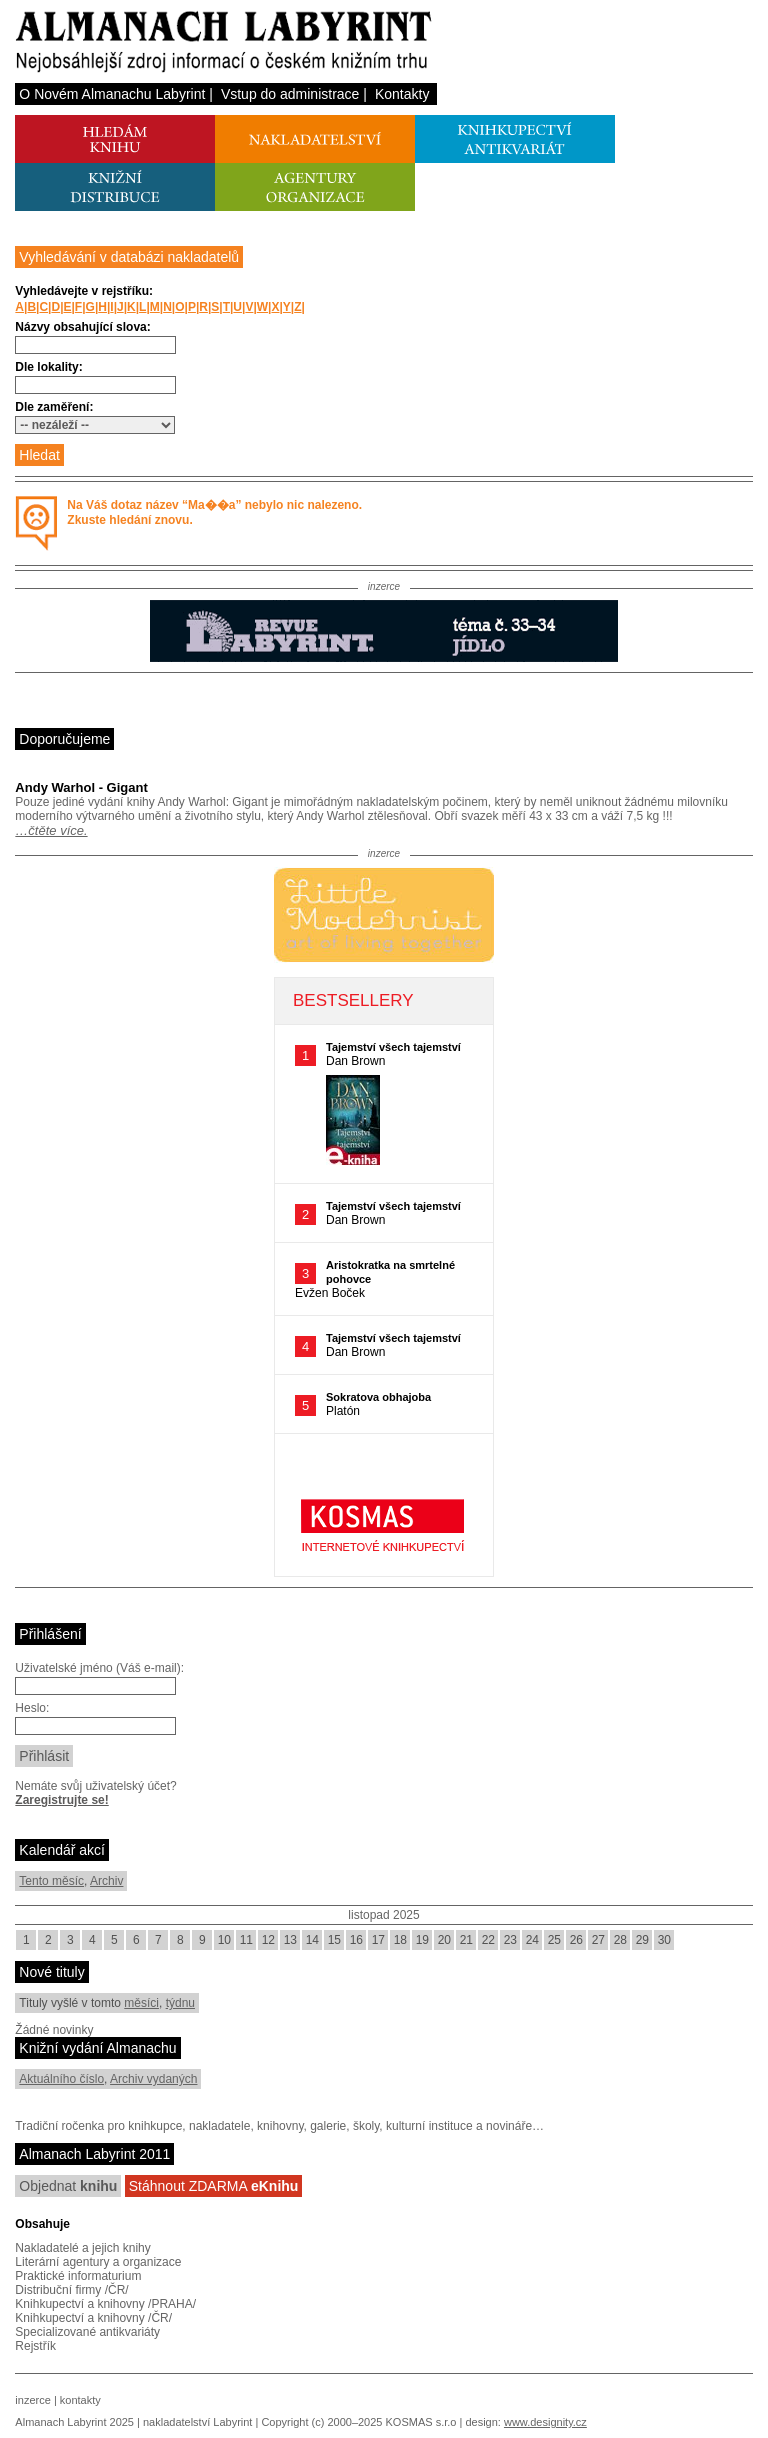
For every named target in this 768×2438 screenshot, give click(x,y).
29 (642, 1940)
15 (334, 1940)
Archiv (106, 1881)
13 (290, 1940)
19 (422, 1940)
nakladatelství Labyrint (197, 2422)
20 (444, 1940)
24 (532, 1940)
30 (664, 1940)
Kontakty (402, 94)
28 (620, 1940)
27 (598, 1940)
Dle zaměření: (54, 407)
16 (356, 1940)
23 (510, 1940)
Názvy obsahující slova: (82, 327)
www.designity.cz (545, 2422)
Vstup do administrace (290, 94)
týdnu (180, 2003)
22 (488, 1940)
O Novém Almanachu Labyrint (112, 94)
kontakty (80, 2400)
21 (466, 1940)
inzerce (32, 2400)
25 (554, 1940)
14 (312, 1940)
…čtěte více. (51, 830)
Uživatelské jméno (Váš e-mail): (99, 1668)
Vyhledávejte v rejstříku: (84, 291)
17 (378, 1940)
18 (400, 1940)
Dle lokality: (48, 367)
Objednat (68, 2186)
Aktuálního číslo (61, 2079)
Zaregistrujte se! (61, 1800)
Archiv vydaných (153, 2079)
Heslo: (32, 1708)
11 (246, 1940)
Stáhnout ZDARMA (214, 2186)
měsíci (141, 2003)
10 (224, 1940)
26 (576, 1940)
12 (268, 1940)
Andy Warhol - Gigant (81, 787)
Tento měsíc (51, 1881)
